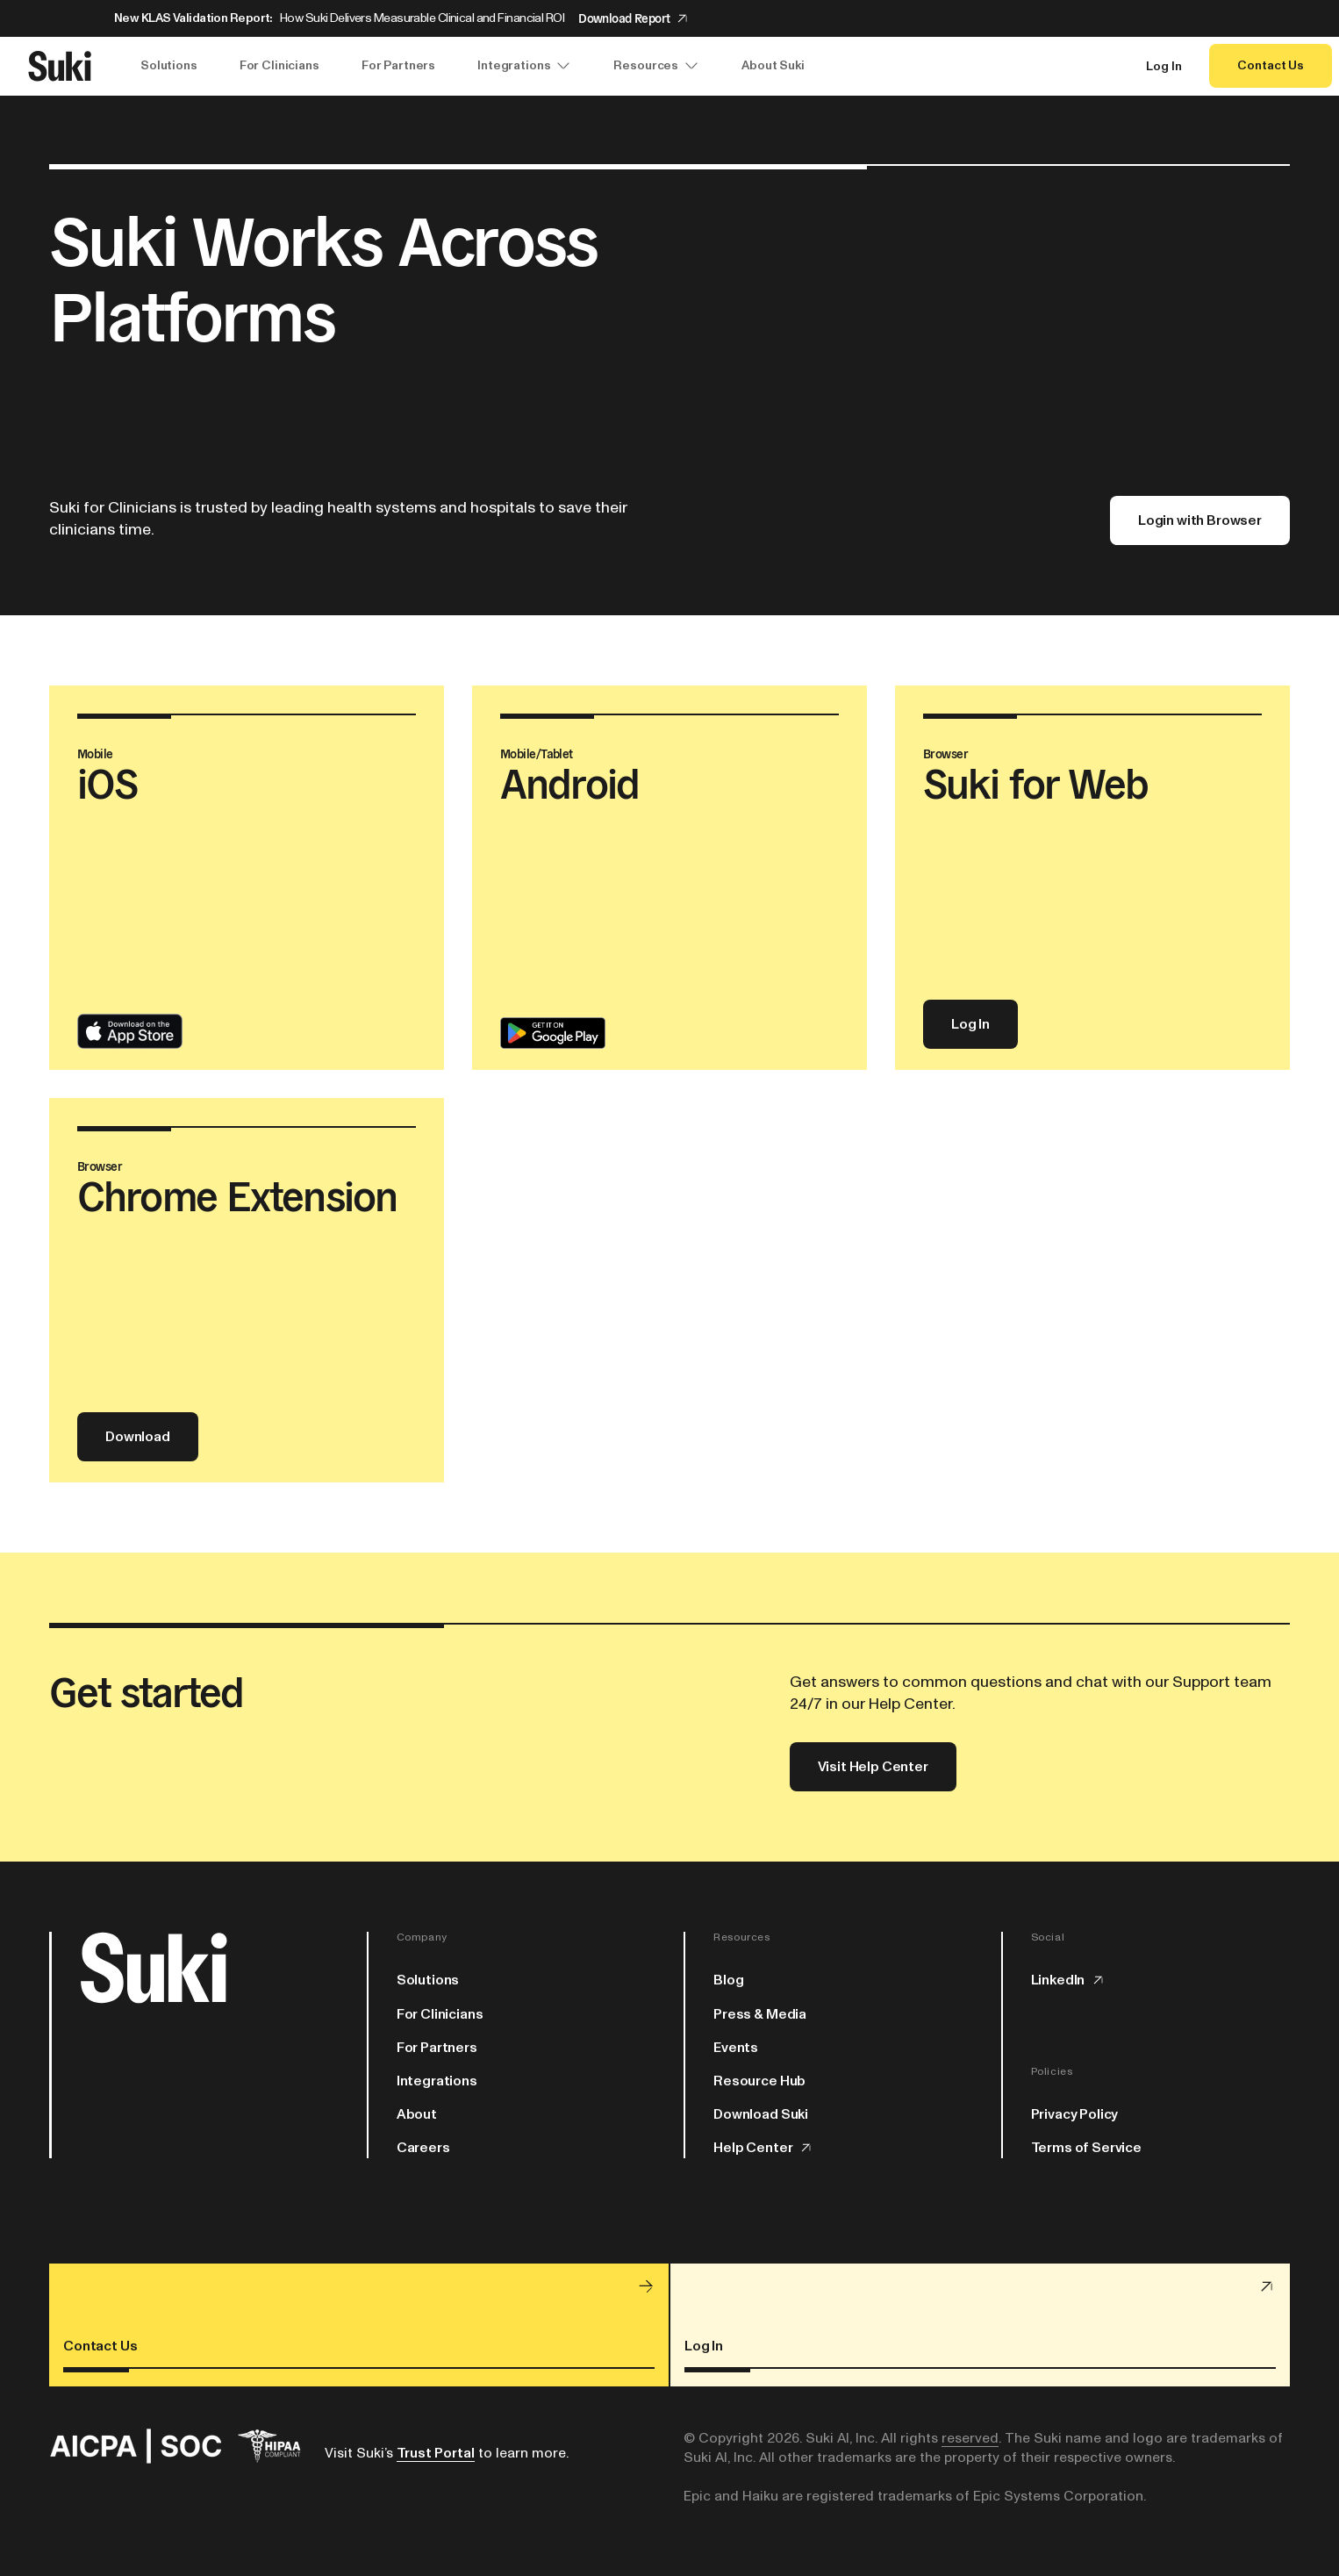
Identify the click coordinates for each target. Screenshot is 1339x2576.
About (417, 2114)
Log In (1163, 67)
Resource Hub (759, 2081)
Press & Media (759, 2014)
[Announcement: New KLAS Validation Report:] (669, 18)
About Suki (773, 65)
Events (735, 2048)
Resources (656, 66)
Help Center (763, 2148)
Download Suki (760, 2114)
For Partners (398, 65)
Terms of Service (1086, 2148)
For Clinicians (279, 65)
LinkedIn (1068, 1980)
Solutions (168, 65)
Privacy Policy (1075, 2114)
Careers (423, 2148)
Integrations (524, 66)
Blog (728, 1980)
